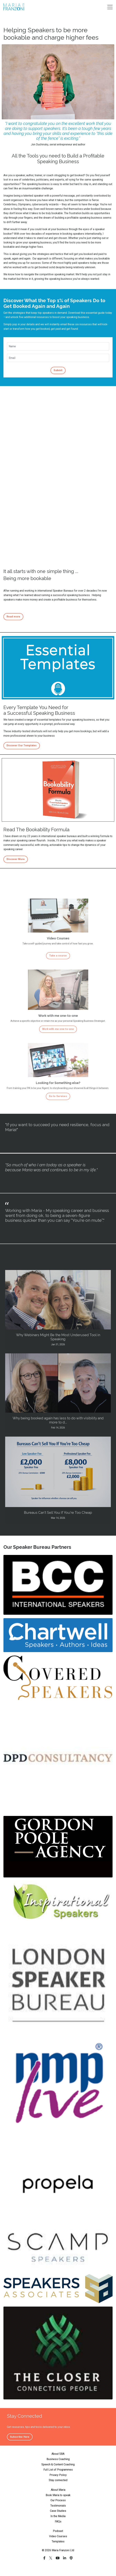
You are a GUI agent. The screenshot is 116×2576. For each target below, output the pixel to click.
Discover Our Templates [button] (22, 745)
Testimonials (58, 2505)
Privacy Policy (58, 2475)
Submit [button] (58, 370)
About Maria (58, 2489)
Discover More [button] (16, 859)
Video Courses (58, 2536)
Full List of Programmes (58, 2469)
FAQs (58, 2521)
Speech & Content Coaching (58, 2464)
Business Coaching (58, 2459)
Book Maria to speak (58, 2495)
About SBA (58, 2453)
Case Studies (58, 2510)
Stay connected (58, 2480)
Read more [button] (13, 616)
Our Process (58, 2500)
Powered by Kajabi (58, 2567)
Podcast (58, 2531)
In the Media (58, 2516)
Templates (58, 2541)
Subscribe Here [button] (19, 2436)
